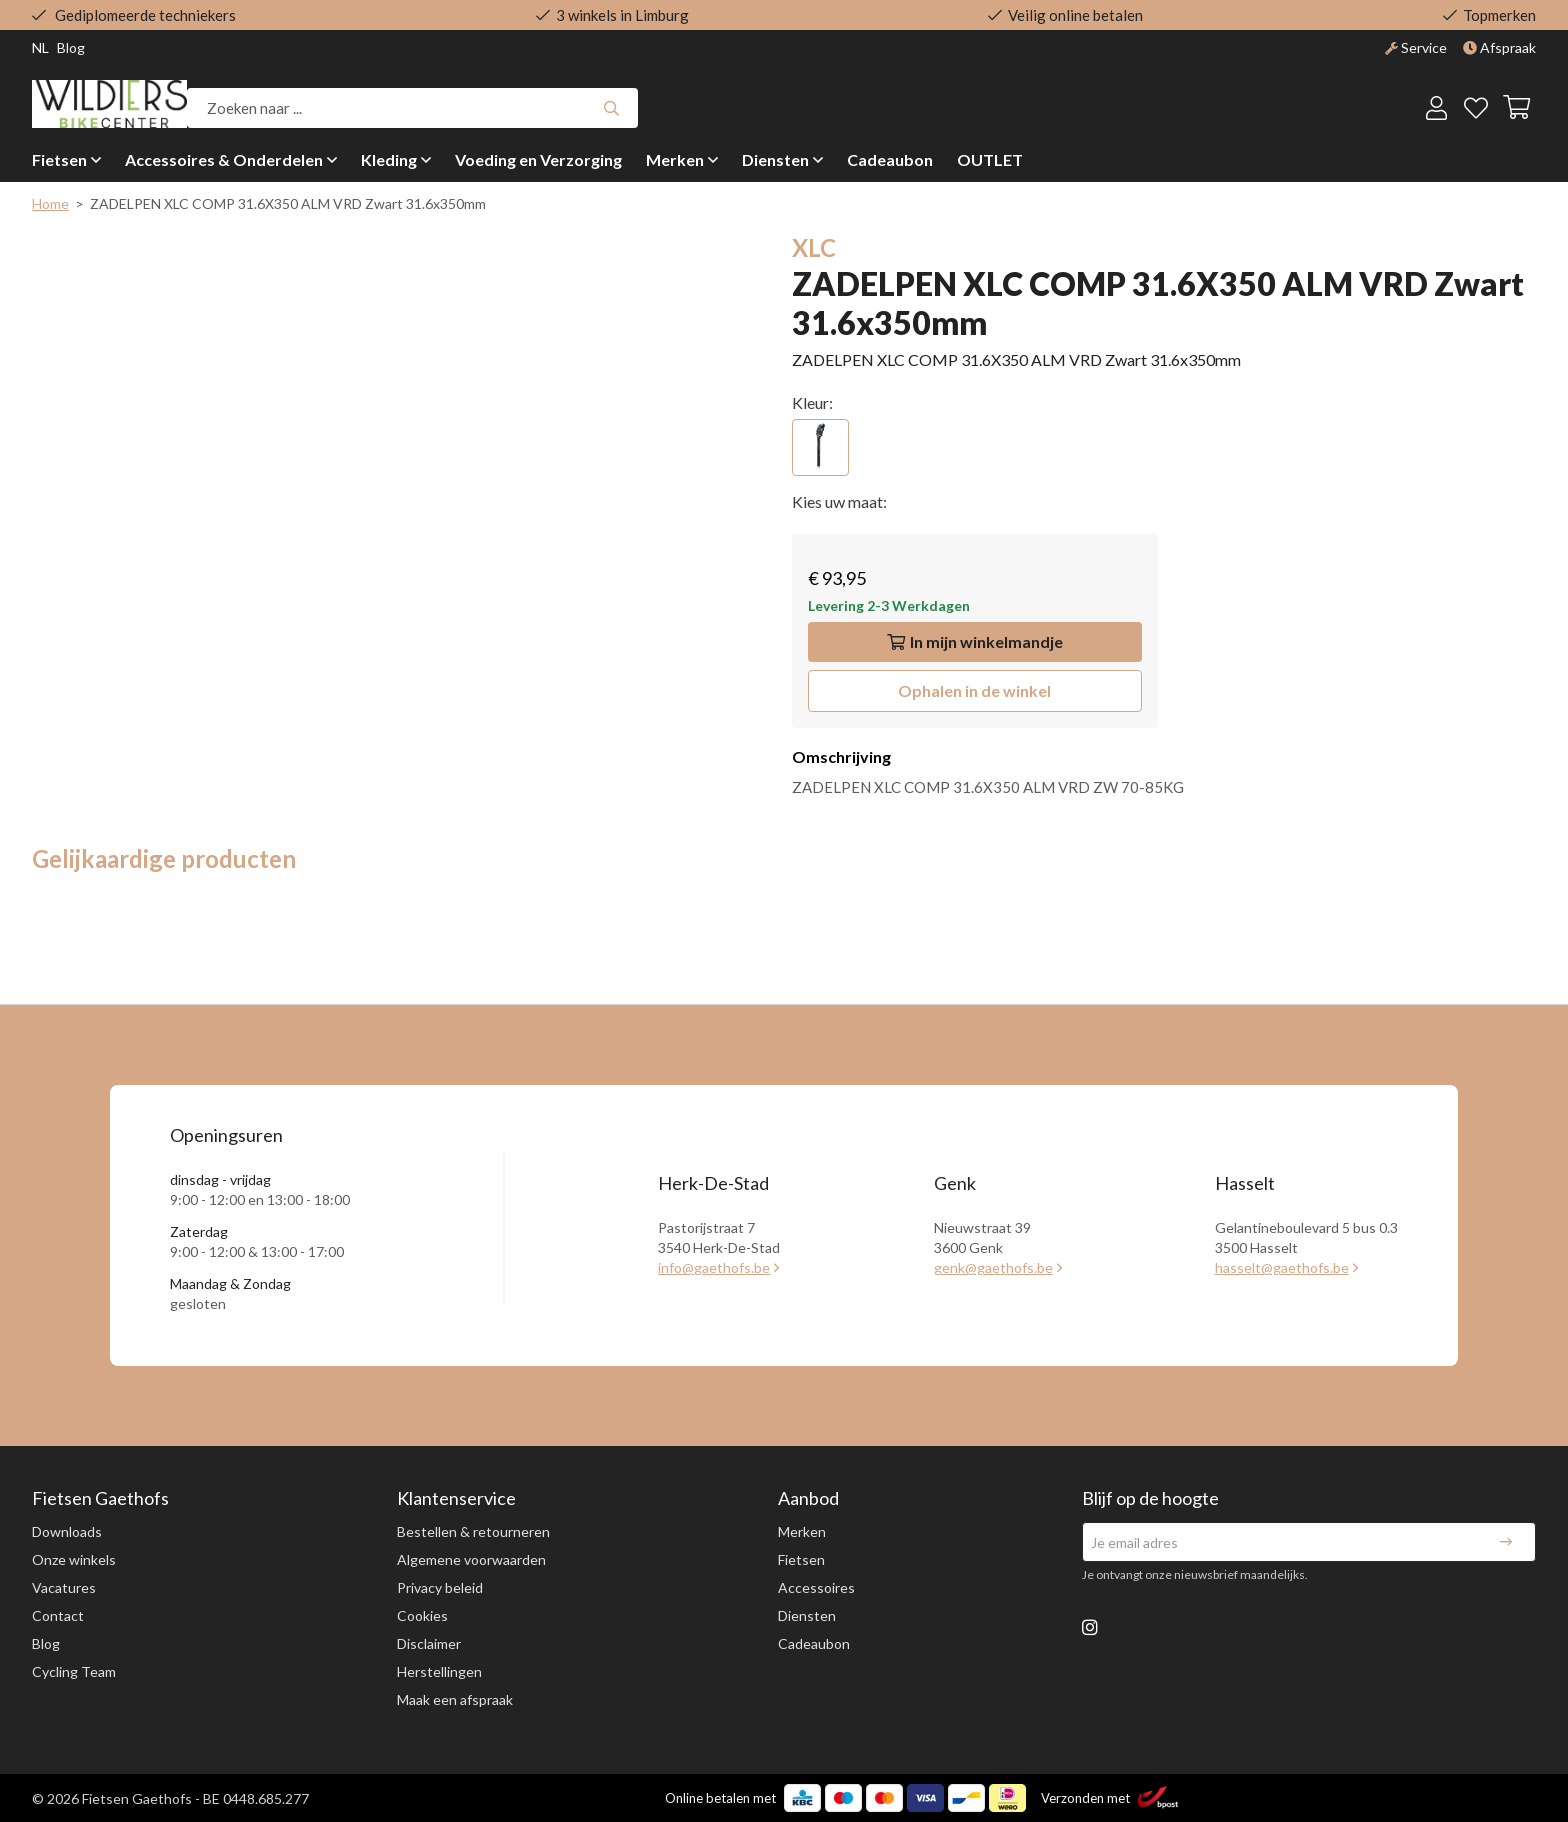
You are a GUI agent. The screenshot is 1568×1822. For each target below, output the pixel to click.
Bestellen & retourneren (473, 1531)
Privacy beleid (440, 1587)
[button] (975, 691)
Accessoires (816, 1587)
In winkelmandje (975, 641)
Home (50, 203)
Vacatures (64, 1587)
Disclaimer (429, 1643)
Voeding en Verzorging (538, 159)
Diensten (775, 159)
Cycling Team (74, 1671)
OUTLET (990, 159)
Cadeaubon (890, 159)
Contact (58, 1615)
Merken (675, 159)
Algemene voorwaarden (471, 1559)
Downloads (67, 1531)
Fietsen (59, 159)
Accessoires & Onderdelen (224, 159)
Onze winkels (74, 1559)
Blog (46, 1643)
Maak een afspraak (455, 1699)
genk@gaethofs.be (993, 1267)
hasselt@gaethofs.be (1282, 1267)
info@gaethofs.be (714, 1267)
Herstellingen (439, 1671)
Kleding (389, 159)
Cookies (422, 1615)
